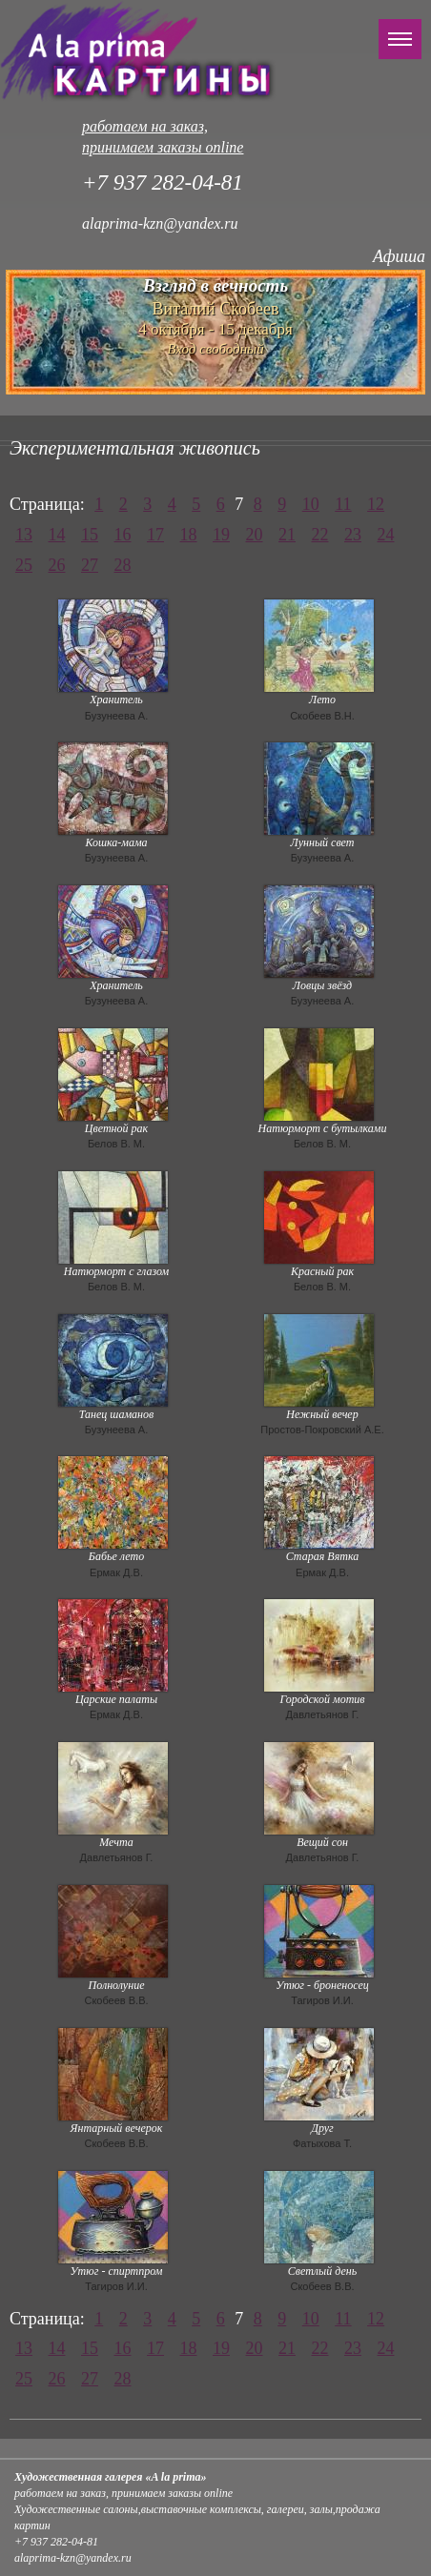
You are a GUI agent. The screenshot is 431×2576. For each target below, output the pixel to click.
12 (375, 504)
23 (352, 534)
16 (123, 534)
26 (57, 565)
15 (89, 534)
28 (123, 565)
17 (155, 534)
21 (287, 534)
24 (386, 534)
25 (23, 565)
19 (221, 534)
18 (188, 534)
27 (89, 565)
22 (320, 534)
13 (23, 534)
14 (57, 534)
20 (254, 534)
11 (343, 504)
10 (310, 504)
